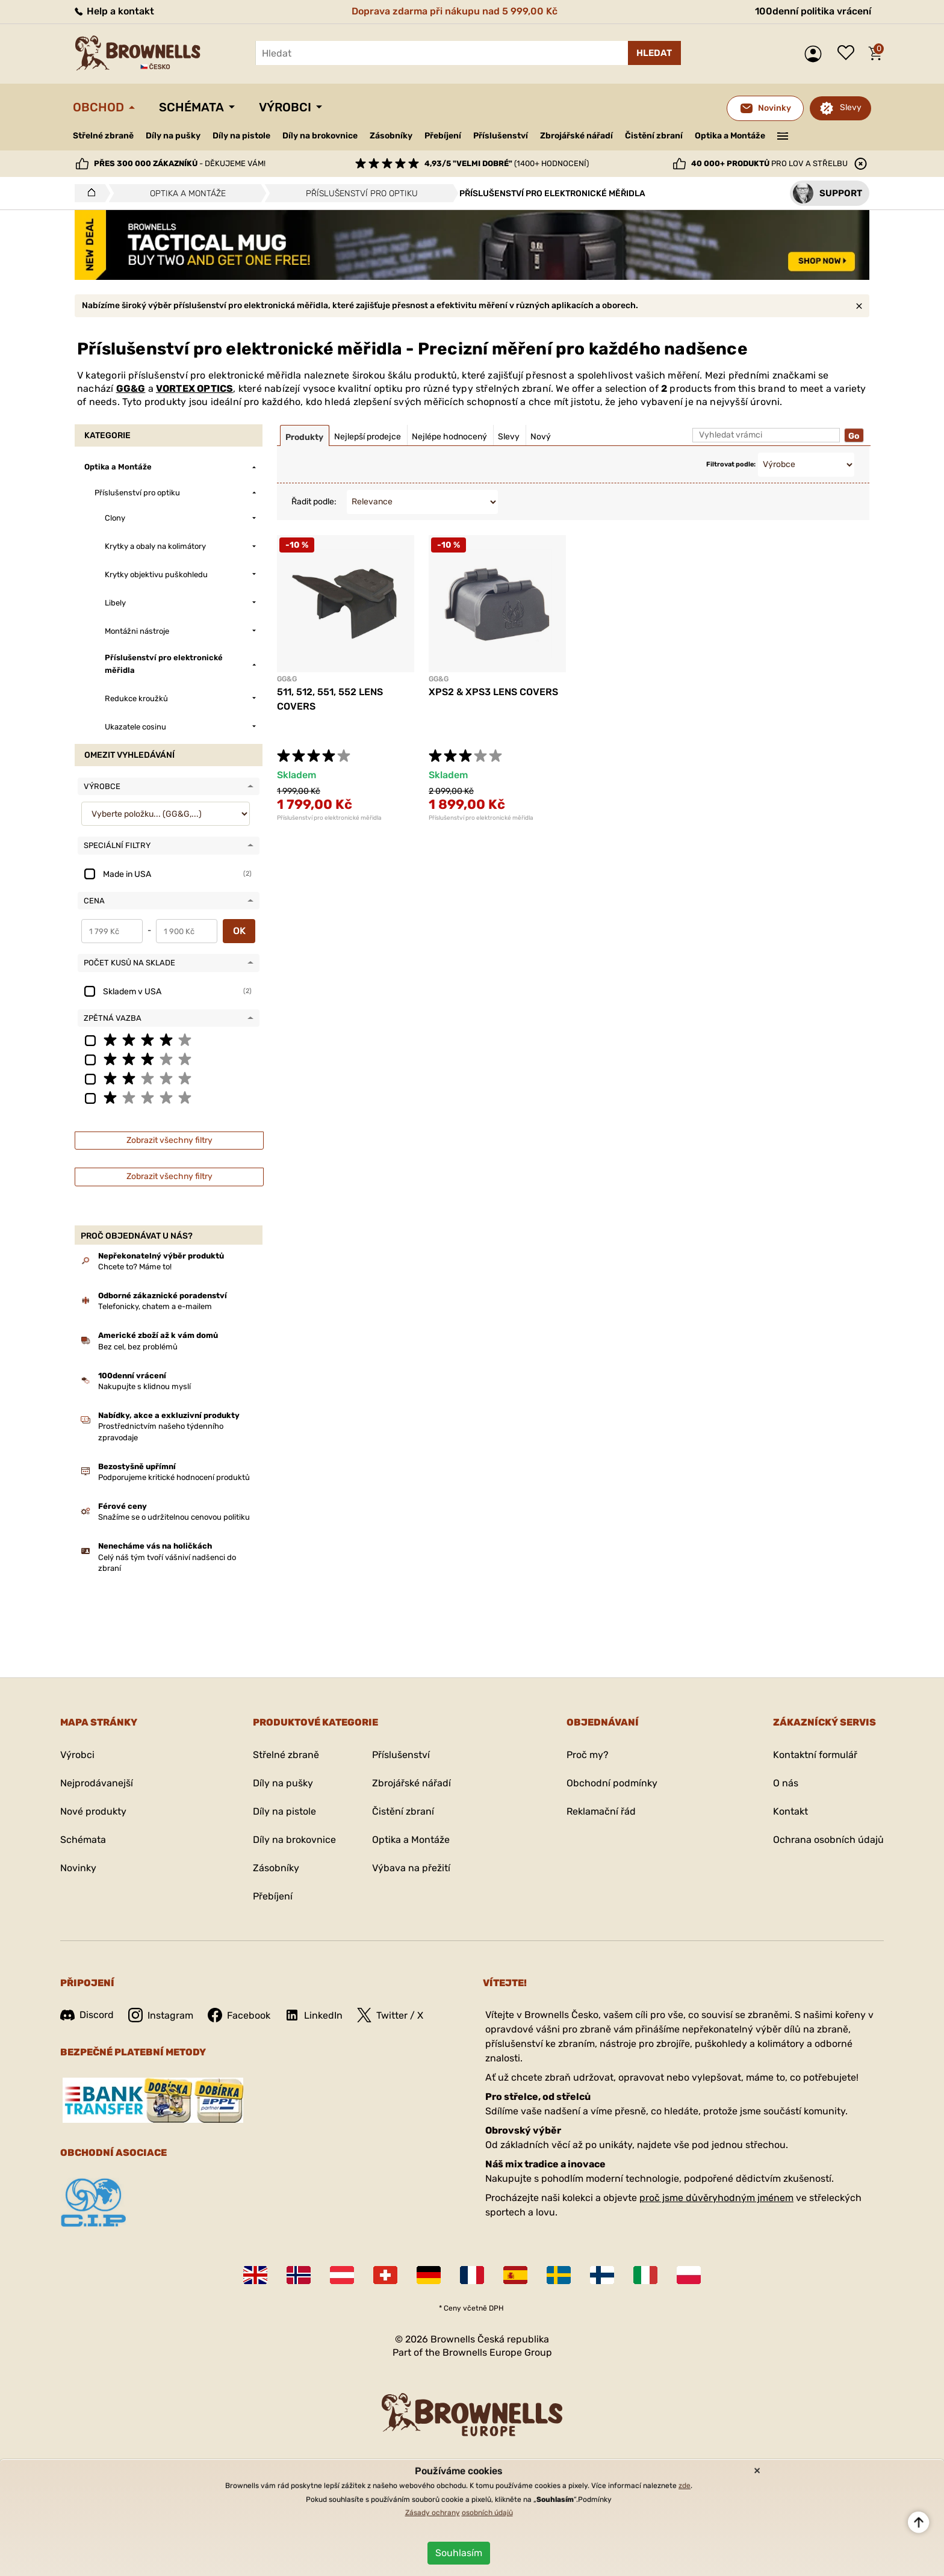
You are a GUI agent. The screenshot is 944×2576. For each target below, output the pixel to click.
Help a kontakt (113, 11)
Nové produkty (93, 1811)
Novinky (78, 1868)
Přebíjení (442, 136)
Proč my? (588, 1754)
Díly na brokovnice (320, 136)
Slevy (851, 107)
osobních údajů (487, 2513)
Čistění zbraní (654, 136)
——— (783, 134)
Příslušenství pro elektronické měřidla (329, 818)
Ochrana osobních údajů (828, 1839)
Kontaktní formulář (815, 1754)
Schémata (191, 107)
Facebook (239, 2015)
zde (684, 2486)
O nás (785, 1783)
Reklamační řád (601, 1811)
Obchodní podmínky (612, 1783)
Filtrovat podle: (731, 464)
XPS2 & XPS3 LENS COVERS (493, 692)
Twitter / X (390, 2015)
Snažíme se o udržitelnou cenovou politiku (174, 1517)
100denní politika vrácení (813, 11)
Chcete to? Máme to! (135, 1266)
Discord (87, 2014)
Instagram (160, 2015)
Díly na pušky (173, 136)
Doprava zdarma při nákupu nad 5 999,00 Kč (454, 11)
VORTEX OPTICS (195, 388)
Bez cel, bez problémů (138, 1346)
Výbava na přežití (411, 1868)
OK (239, 931)
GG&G (131, 388)
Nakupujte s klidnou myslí (144, 1386)
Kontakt (790, 1811)
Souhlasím (458, 2553)
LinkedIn (314, 2015)
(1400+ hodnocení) (506, 163)
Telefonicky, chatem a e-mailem (155, 1306)
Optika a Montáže (730, 136)
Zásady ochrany (432, 2513)
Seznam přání (849, 53)
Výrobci (285, 107)
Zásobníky (391, 136)
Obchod (98, 107)
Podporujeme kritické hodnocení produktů (174, 1477)
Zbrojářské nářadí (576, 136)
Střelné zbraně (103, 136)
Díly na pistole (241, 136)
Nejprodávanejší (96, 1783)
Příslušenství (500, 136)
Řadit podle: (314, 502)
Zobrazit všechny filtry (169, 1140)
